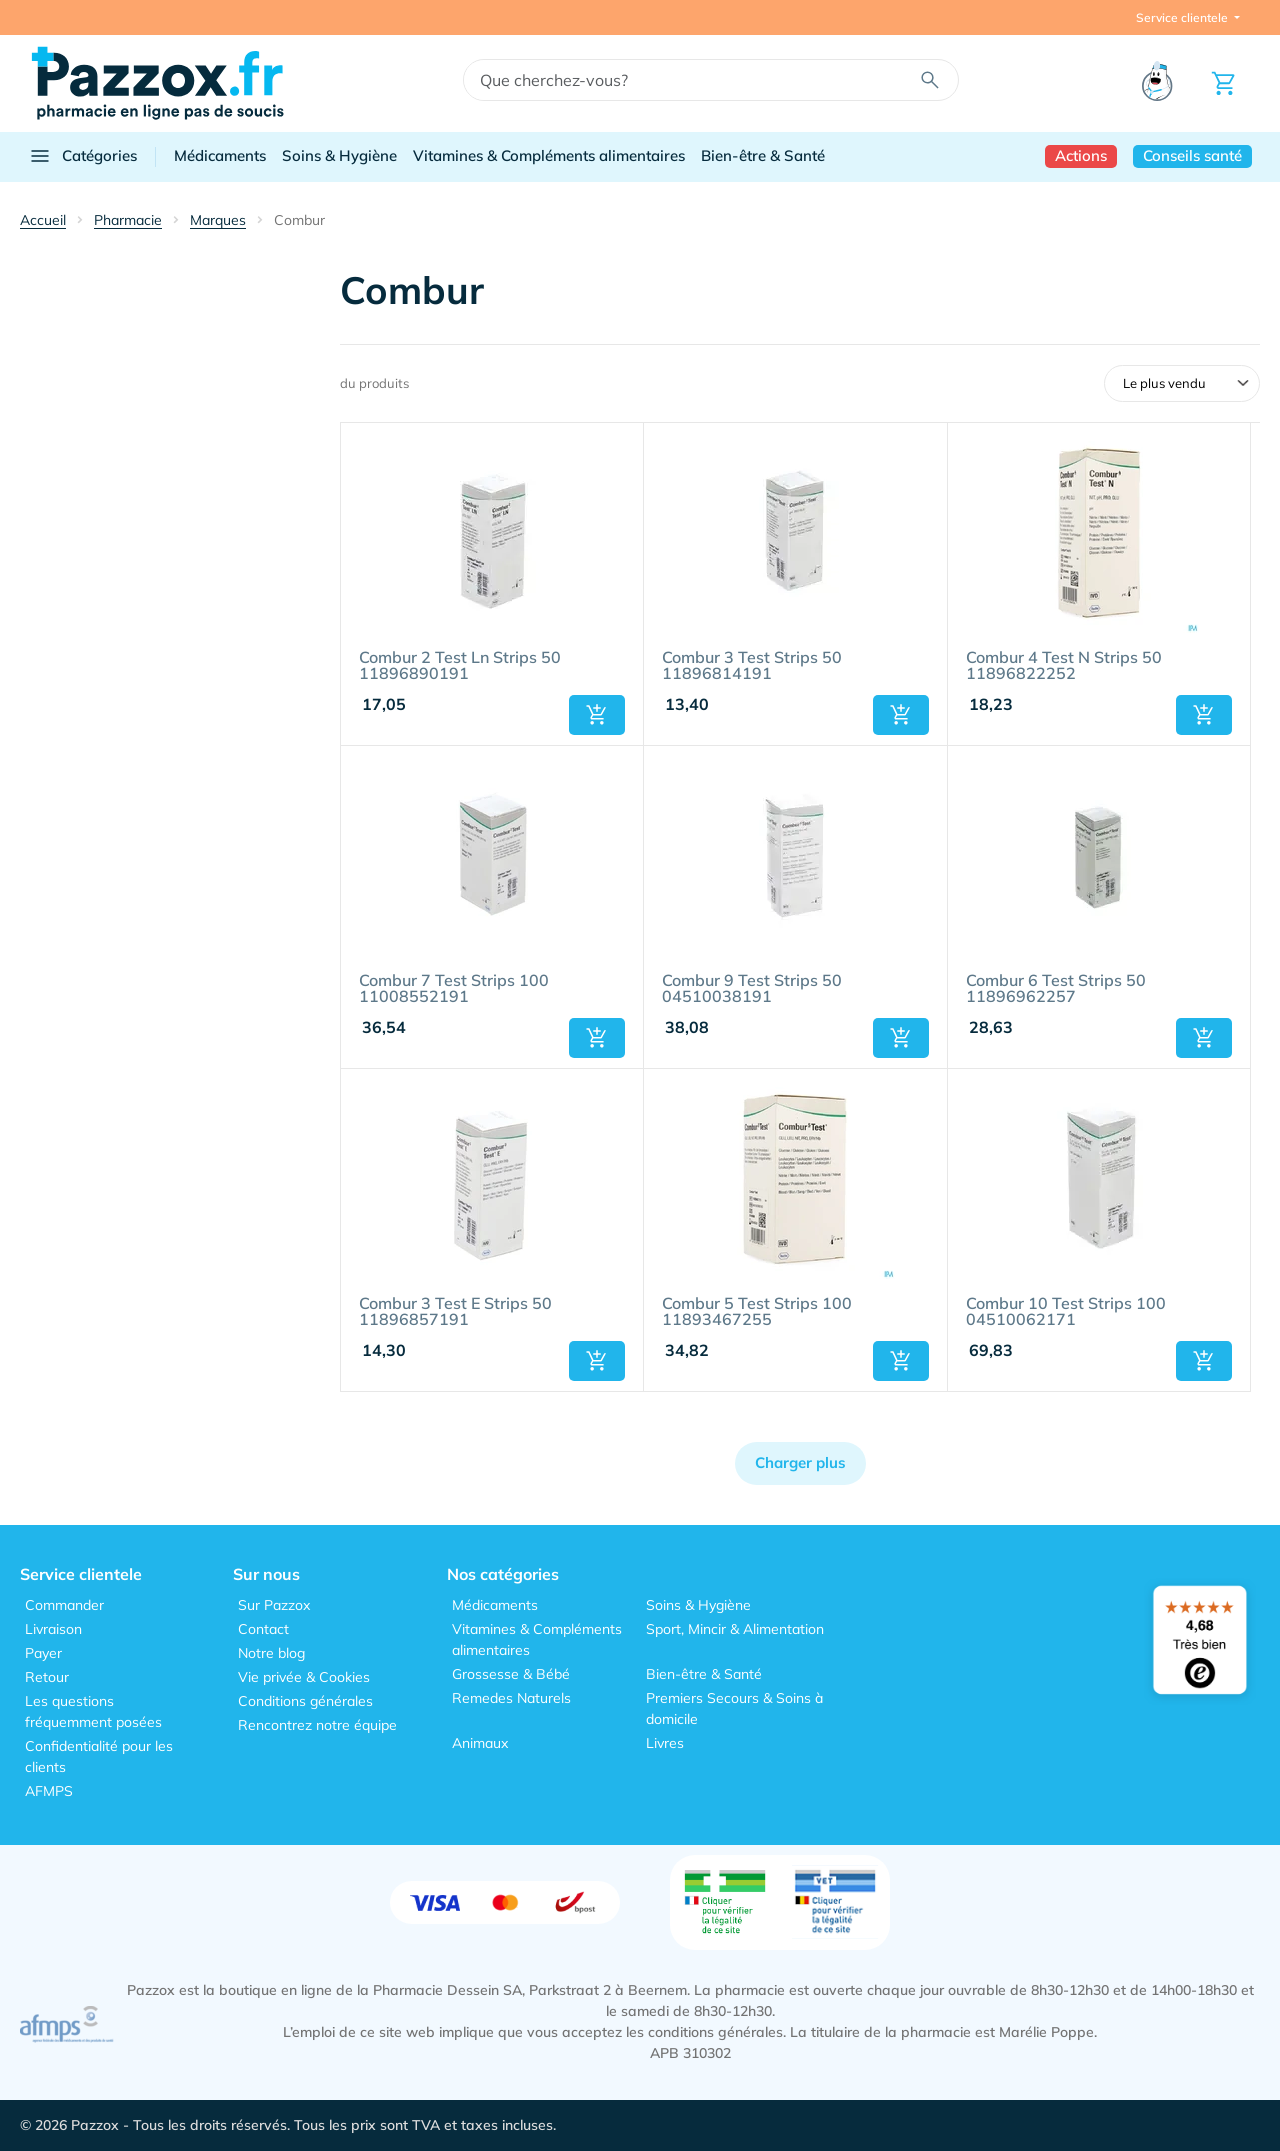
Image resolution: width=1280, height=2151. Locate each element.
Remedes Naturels (511, 1698)
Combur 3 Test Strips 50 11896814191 (752, 666)
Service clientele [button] (1183, 17)
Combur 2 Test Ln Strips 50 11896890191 (460, 666)
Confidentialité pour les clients (99, 1756)
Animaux (480, 1743)
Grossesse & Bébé (511, 1674)
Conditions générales (305, 1701)
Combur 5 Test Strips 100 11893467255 (757, 1312)
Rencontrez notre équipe (317, 1725)
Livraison (53, 1629)
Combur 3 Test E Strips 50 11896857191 (455, 1312)
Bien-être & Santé (763, 155)
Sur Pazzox (274, 1605)
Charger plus (800, 1462)
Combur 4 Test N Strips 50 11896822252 (1064, 666)
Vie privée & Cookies (304, 1677)
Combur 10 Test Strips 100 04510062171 (1066, 1312)
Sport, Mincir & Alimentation (735, 1629)
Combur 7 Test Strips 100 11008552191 (454, 989)
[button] (597, 715)
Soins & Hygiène (339, 155)
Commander (64, 1605)
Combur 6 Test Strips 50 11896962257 (1056, 989)
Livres (665, 1743)
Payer (43, 1653)
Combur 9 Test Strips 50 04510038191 (752, 989)
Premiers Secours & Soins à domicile (734, 1708)
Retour (47, 1677)
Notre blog (271, 1653)
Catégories (82, 156)
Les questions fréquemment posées (93, 1711)
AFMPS (49, 1791)
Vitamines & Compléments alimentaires (549, 155)
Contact (263, 1629)
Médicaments (220, 155)
